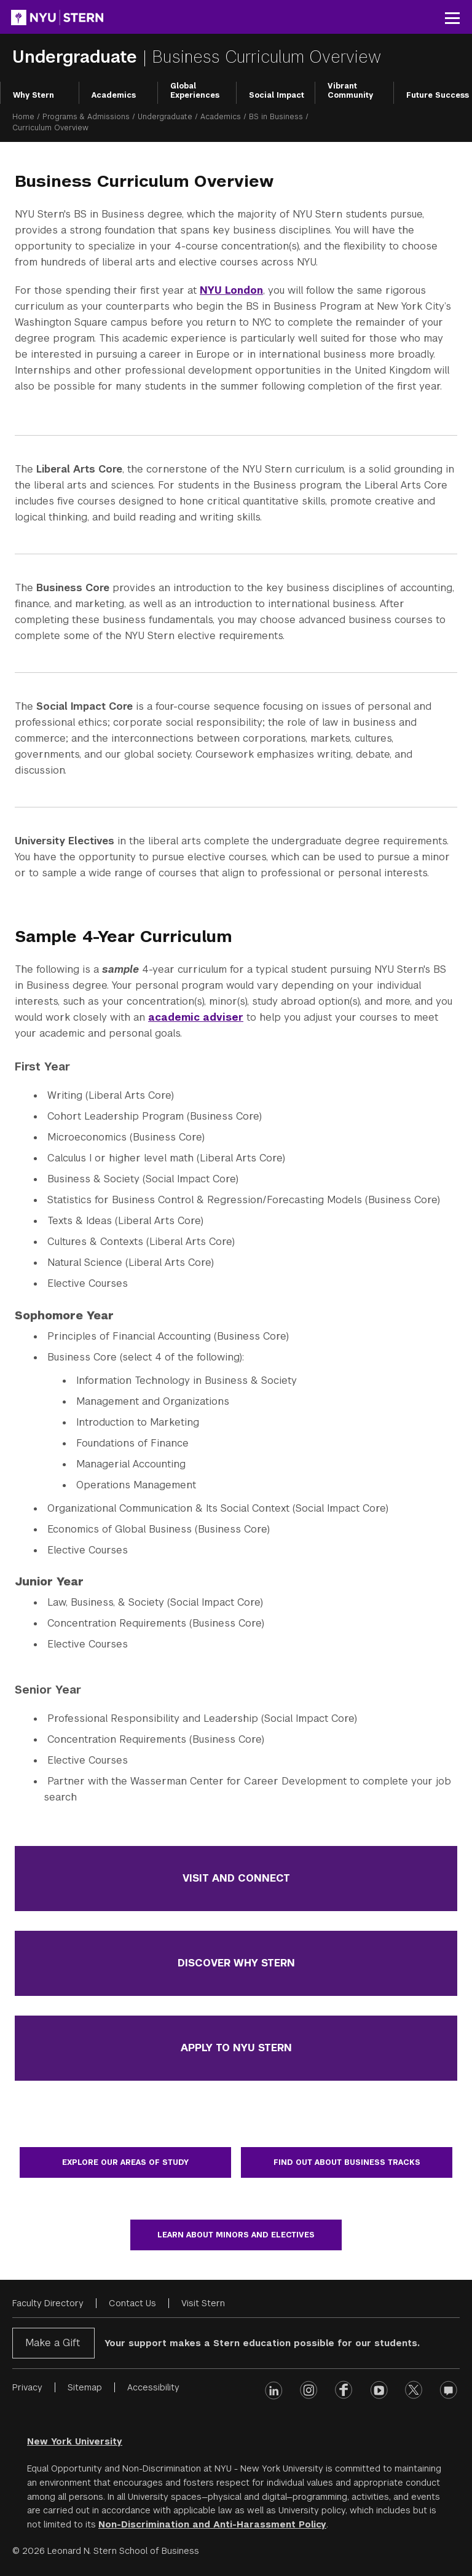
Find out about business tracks (346, 2162)
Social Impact (276, 95)
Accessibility (153, 2387)
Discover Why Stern (236, 1963)
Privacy (27, 2387)
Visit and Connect (236, 1878)
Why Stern (33, 95)
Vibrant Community (350, 91)
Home (23, 117)
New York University (74, 2441)
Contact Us (132, 2303)
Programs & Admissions (86, 117)
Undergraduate (77, 57)
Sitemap (85, 2387)
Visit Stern (203, 2303)
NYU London (231, 290)
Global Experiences (194, 91)
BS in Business (276, 117)
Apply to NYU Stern (236, 2047)
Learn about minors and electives (236, 2235)
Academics (114, 95)
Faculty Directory (48, 2303)
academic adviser (195, 1017)
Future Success (437, 95)
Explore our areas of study (125, 2162)
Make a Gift (52, 2342)
